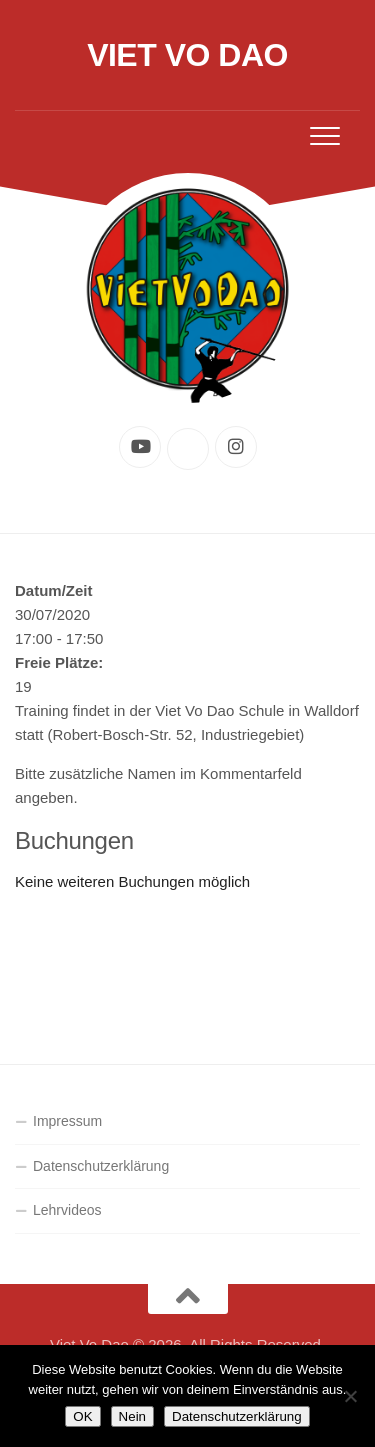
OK (82, 1416)
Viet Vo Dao (187, 55)
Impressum (67, 1121)
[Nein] (350, 1396)
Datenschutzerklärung (101, 1166)
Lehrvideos (67, 1210)
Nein (132, 1416)
